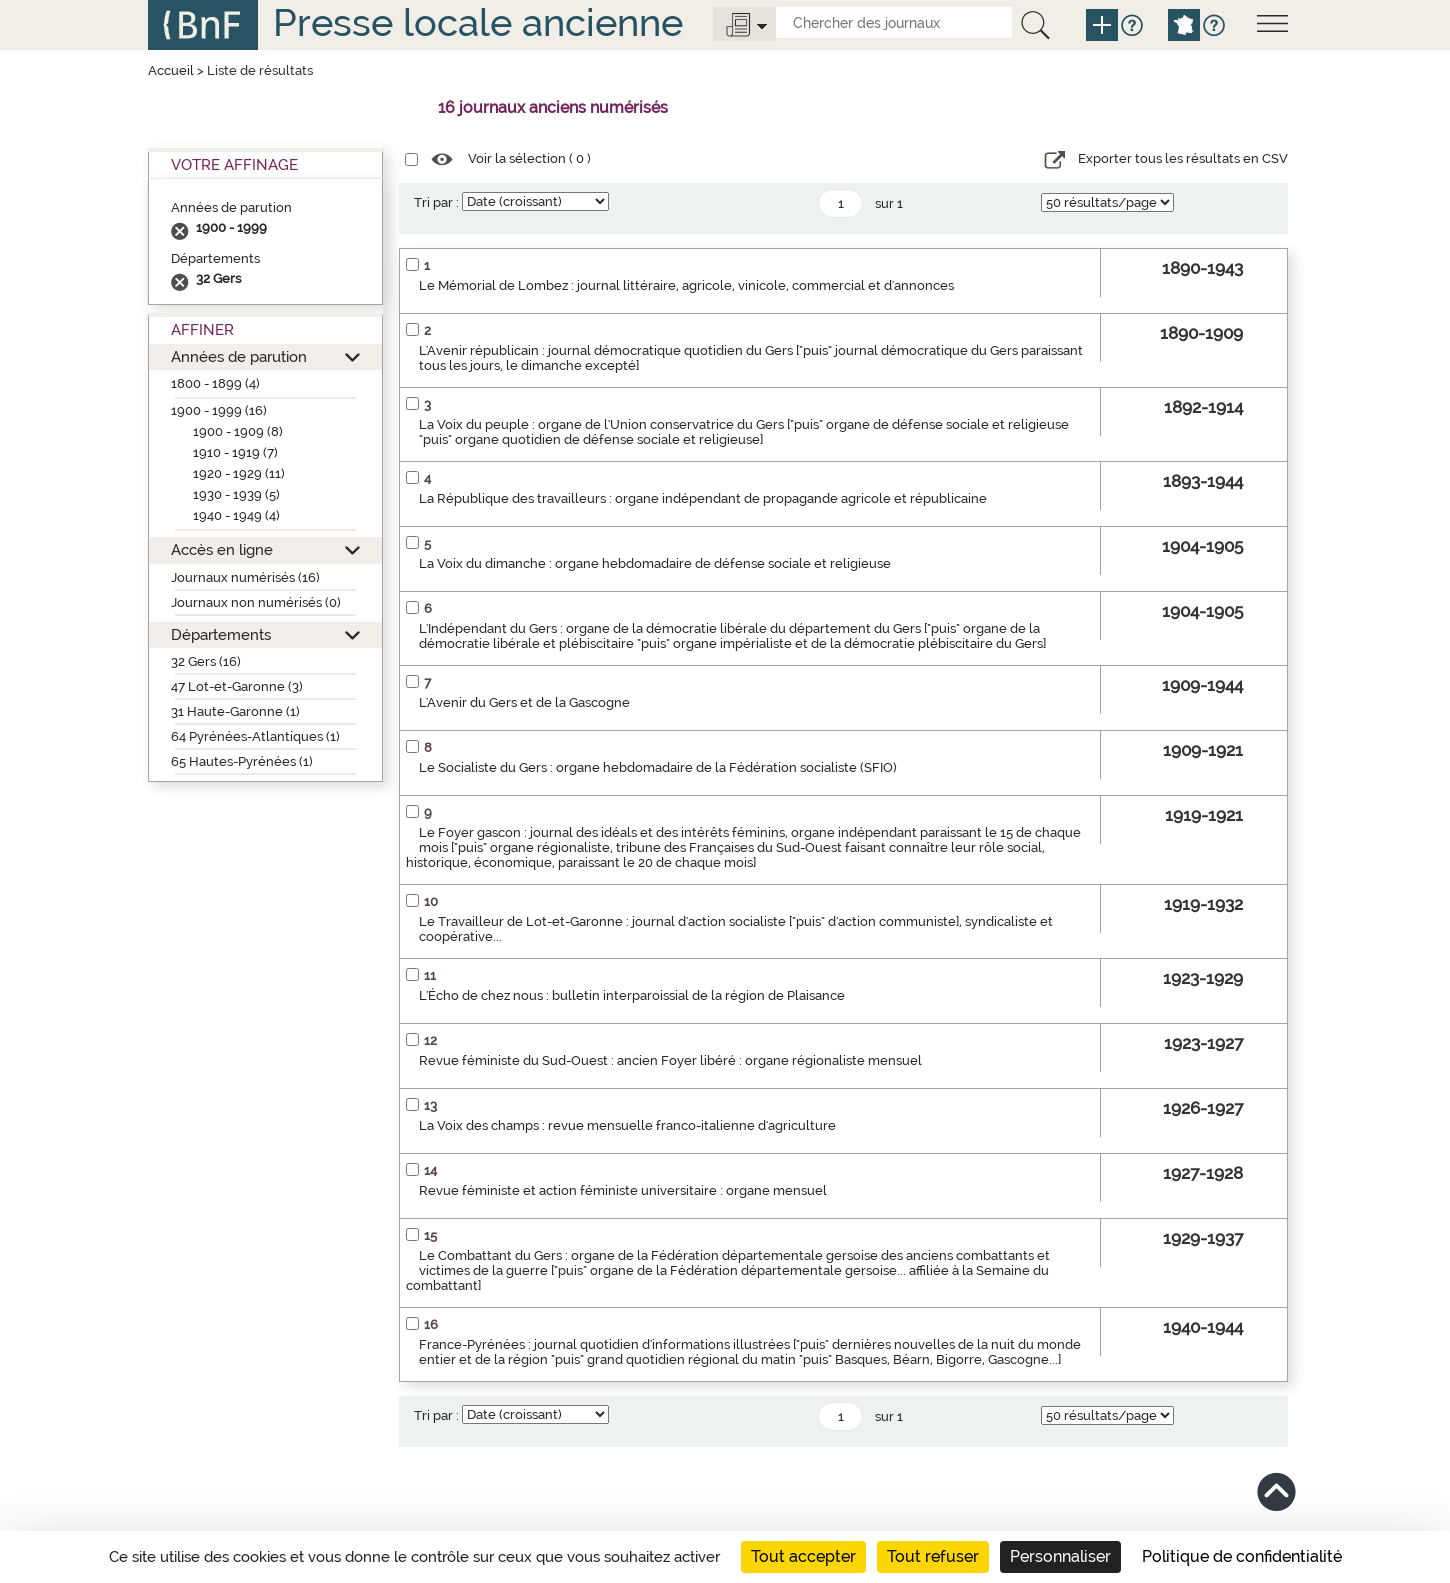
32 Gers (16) (206, 661)
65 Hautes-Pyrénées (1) (242, 761)
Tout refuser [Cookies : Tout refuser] (933, 1556)
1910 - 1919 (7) (235, 452)
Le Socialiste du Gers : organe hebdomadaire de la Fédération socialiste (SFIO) (658, 767)
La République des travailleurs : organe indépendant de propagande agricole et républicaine (703, 498)
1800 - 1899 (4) (215, 383)
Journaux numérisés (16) (245, 577)
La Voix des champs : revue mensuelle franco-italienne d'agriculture (627, 1125)
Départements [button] (221, 634)
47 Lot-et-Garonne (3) (237, 686)
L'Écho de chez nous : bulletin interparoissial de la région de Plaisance (632, 995)
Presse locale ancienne (478, 22)
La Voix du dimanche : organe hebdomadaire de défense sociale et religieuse (655, 563)
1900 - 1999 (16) (219, 410)
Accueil (171, 70)
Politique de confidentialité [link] (1242, 1556)
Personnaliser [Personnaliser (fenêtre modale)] (1060, 1556)
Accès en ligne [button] (222, 549)
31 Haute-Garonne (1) (235, 711)
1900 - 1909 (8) (238, 431)
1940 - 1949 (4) (236, 515)
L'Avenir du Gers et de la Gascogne (524, 702)
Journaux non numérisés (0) (256, 602)
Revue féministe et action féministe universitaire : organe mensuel (623, 1190)
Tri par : (436, 202)
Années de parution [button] (239, 356)
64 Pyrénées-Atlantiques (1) (255, 736)
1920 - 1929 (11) (239, 473)
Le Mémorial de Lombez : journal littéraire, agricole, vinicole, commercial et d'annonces (686, 285)
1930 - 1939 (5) (236, 494)
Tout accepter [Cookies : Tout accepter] (803, 1556)
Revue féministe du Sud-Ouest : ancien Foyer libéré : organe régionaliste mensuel (670, 1060)
